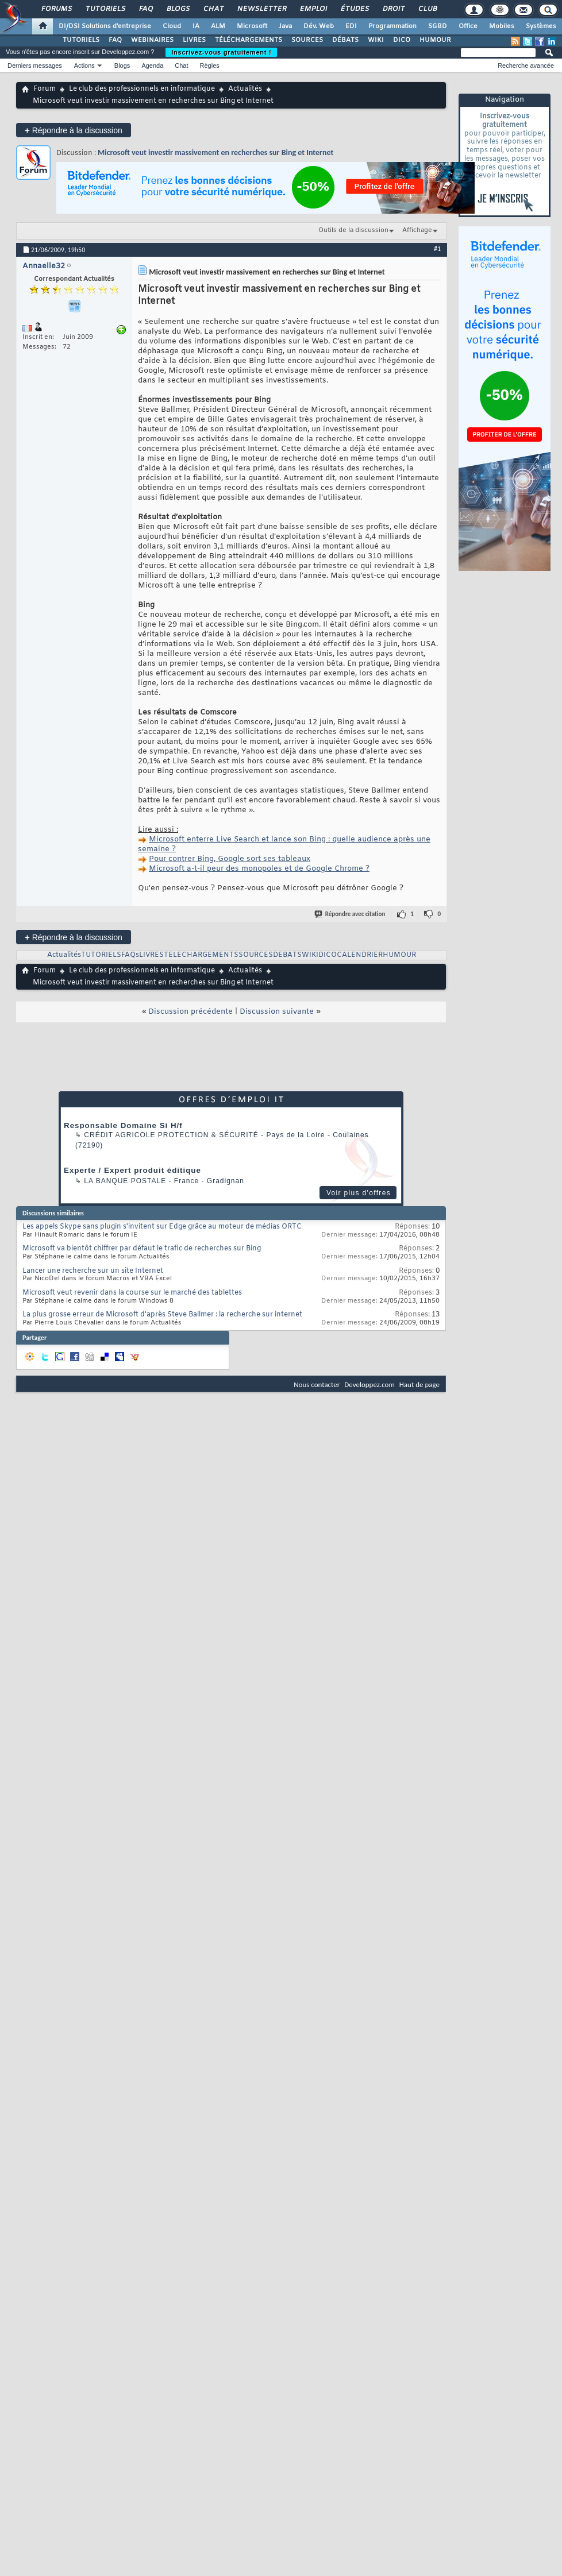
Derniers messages (34, 65)
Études (354, 9)
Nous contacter (317, 1384)
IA (196, 26)
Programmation (392, 26)
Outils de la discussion (353, 230)
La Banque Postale (125, 1181)
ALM (218, 26)
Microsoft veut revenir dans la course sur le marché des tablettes (132, 1292)
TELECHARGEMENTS (201, 955)
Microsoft (252, 26)
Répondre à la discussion (73, 130)
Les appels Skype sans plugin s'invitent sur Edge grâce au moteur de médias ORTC (162, 1226)
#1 (437, 249)
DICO (401, 40)
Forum (44, 89)
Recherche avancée (526, 65)
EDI (351, 26)
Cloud (172, 26)
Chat (213, 9)
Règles (210, 65)
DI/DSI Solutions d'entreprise (105, 26)
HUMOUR (435, 40)
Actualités (245, 89)
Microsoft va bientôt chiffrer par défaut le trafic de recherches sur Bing (141, 1248)
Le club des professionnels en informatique (142, 89)
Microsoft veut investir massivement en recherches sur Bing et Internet (215, 152)
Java (285, 26)
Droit (393, 9)
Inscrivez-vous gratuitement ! (221, 52)
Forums (56, 9)
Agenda (152, 65)
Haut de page (419, 1384)
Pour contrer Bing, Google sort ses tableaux (229, 859)
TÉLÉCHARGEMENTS (248, 40)
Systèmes (541, 26)
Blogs (177, 9)
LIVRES (194, 40)
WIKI (376, 40)
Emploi (313, 9)
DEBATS (287, 955)
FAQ (145, 9)
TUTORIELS (81, 40)
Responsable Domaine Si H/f (123, 1125)
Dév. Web (318, 26)
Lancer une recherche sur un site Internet (92, 1271)
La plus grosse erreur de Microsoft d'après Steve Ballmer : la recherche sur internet (162, 1314)
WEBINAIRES (152, 40)
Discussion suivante (277, 1012)
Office (468, 26)
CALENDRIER (360, 955)
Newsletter (261, 9)
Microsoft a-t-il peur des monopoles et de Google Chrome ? (259, 869)
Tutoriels (105, 9)
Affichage (417, 230)
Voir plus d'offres (358, 1193)
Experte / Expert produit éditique (132, 1170)
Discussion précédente (190, 1012)
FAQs (130, 955)
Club (427, 9)
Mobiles (501, 26)
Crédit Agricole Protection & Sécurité (171, 1135)
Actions (84, 65)
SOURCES (307, 40)
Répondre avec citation (350, 914)
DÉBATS (345, 40)
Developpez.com (369, 1384)
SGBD (437, 26)
